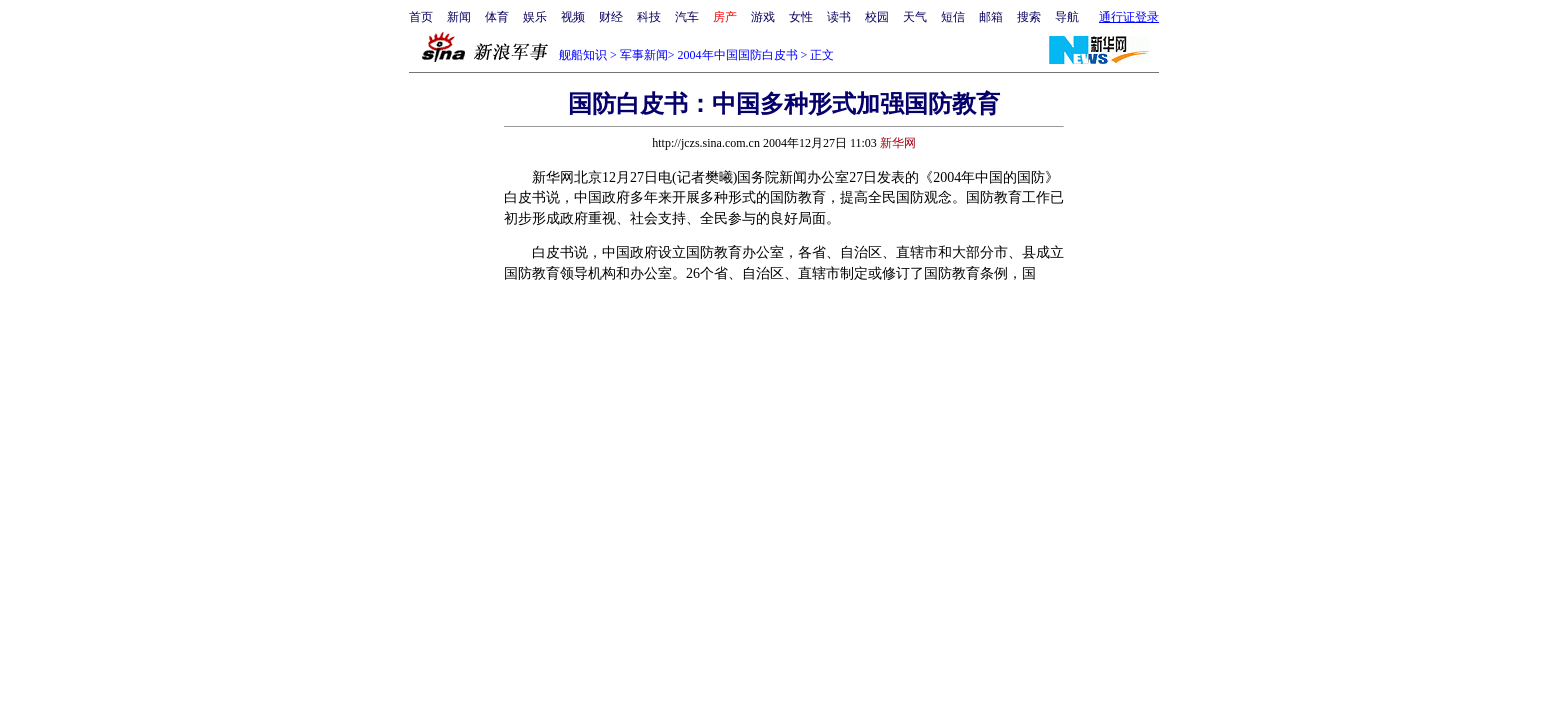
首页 (421, 17)
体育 (497, 17)
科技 (649, 17)
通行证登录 (1129, 17)
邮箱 (991, 17)
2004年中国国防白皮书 (738, 55)
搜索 (1029, 17)
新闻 (459, 17)
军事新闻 (644, 55)
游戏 (763, 17)
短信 (953, 17)
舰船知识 (583, 55)
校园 (877, 17)
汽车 (687, 17)
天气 (915, 17)
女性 (801, 17)
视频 (573, 17)
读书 (839, 17)
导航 (1067, 17)
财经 (611, 17)
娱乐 (535, 17)
